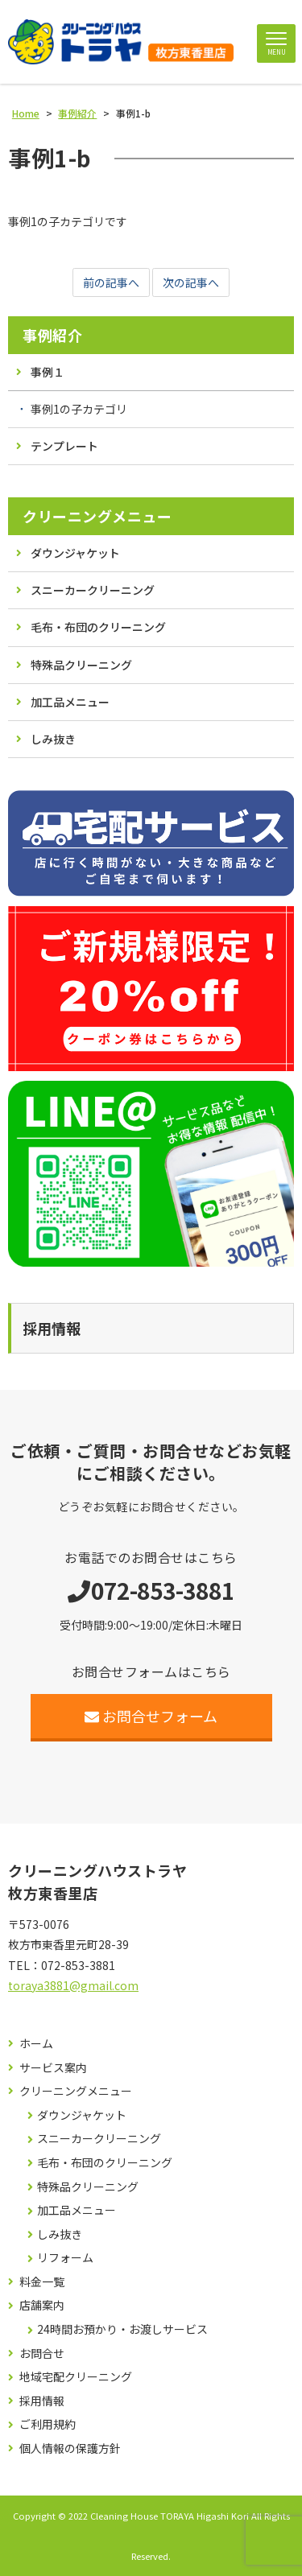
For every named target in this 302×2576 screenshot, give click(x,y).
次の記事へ (191, 282)
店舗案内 (41, 2305)
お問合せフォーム (151, 1715)
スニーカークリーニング (93, 590)
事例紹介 (52, 335)
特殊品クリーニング (81, 665)
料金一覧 (41, 2282)
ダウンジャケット (75, 553)
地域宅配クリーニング (75, 2376)
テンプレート (64, 446)
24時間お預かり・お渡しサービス (122, 2329)
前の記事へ (111, 282)
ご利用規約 (47, 2424)
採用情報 (41, 2401)
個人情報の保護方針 (70, 2448)
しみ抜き (53, 739)
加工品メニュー (70, 702)
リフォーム (65, 2257)
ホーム (36, 2043)
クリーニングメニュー (97, 516)
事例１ (47, 372)
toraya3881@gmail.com (73, 1985)
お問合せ (41, 2353)
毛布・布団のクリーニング (98, 627)
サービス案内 (53, 2067)
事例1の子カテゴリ (79, 409)
